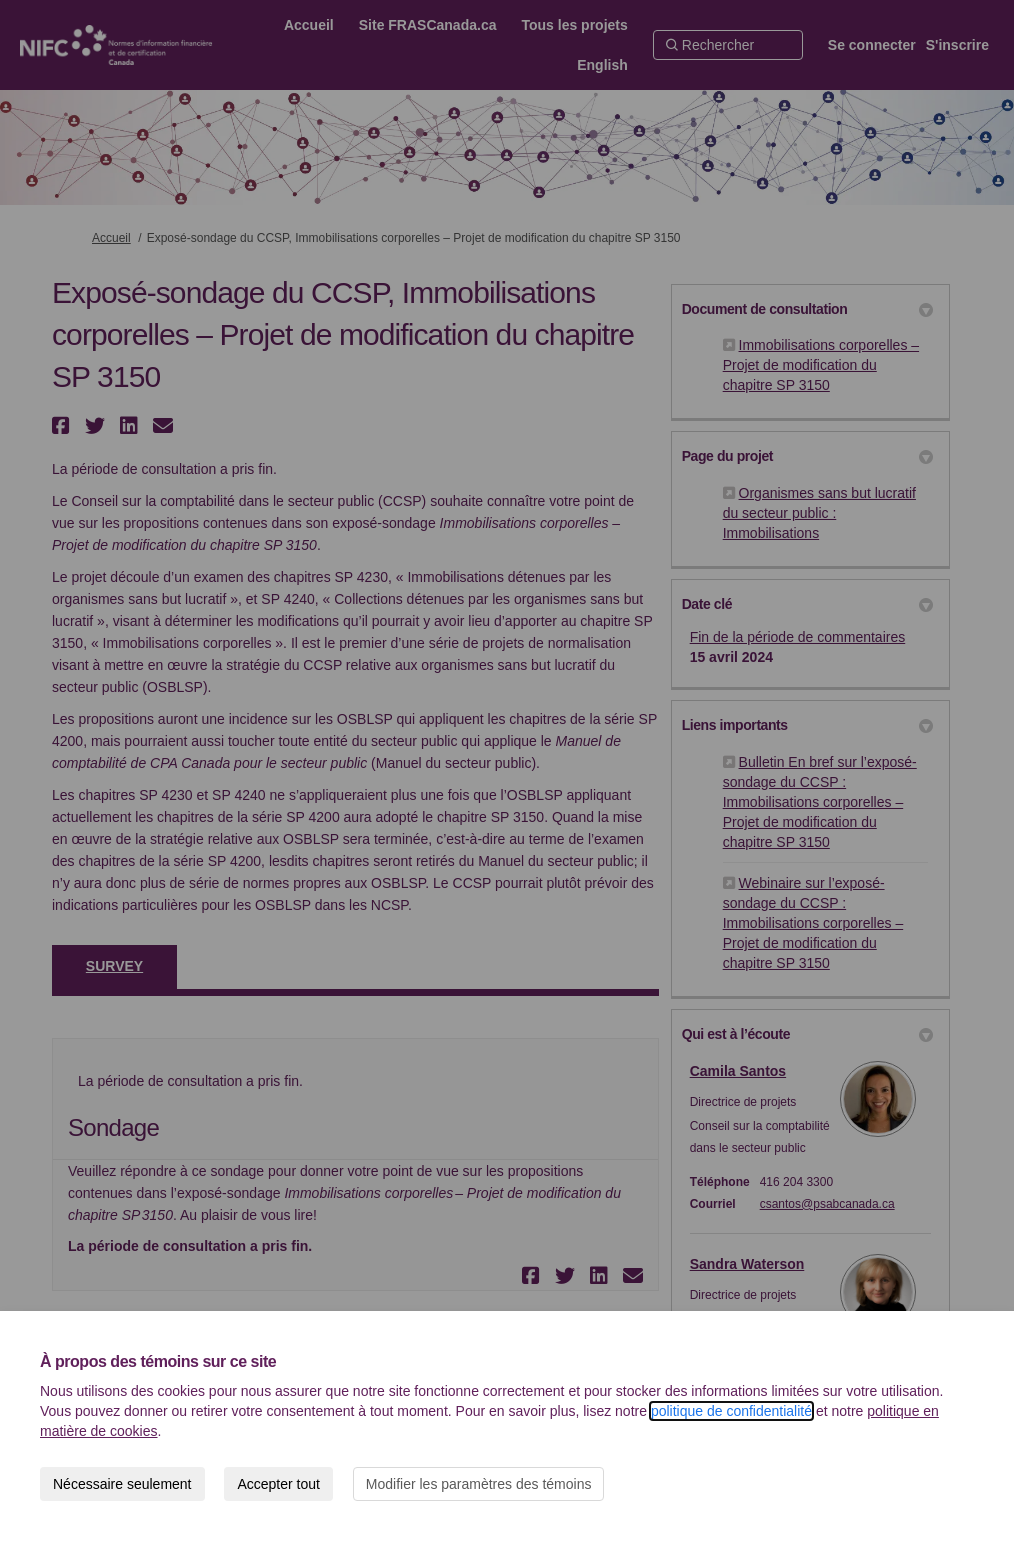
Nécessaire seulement (122, 1484)
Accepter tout (278, 1484)
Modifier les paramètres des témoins (479, 1484)
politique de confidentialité (731, 1411)
